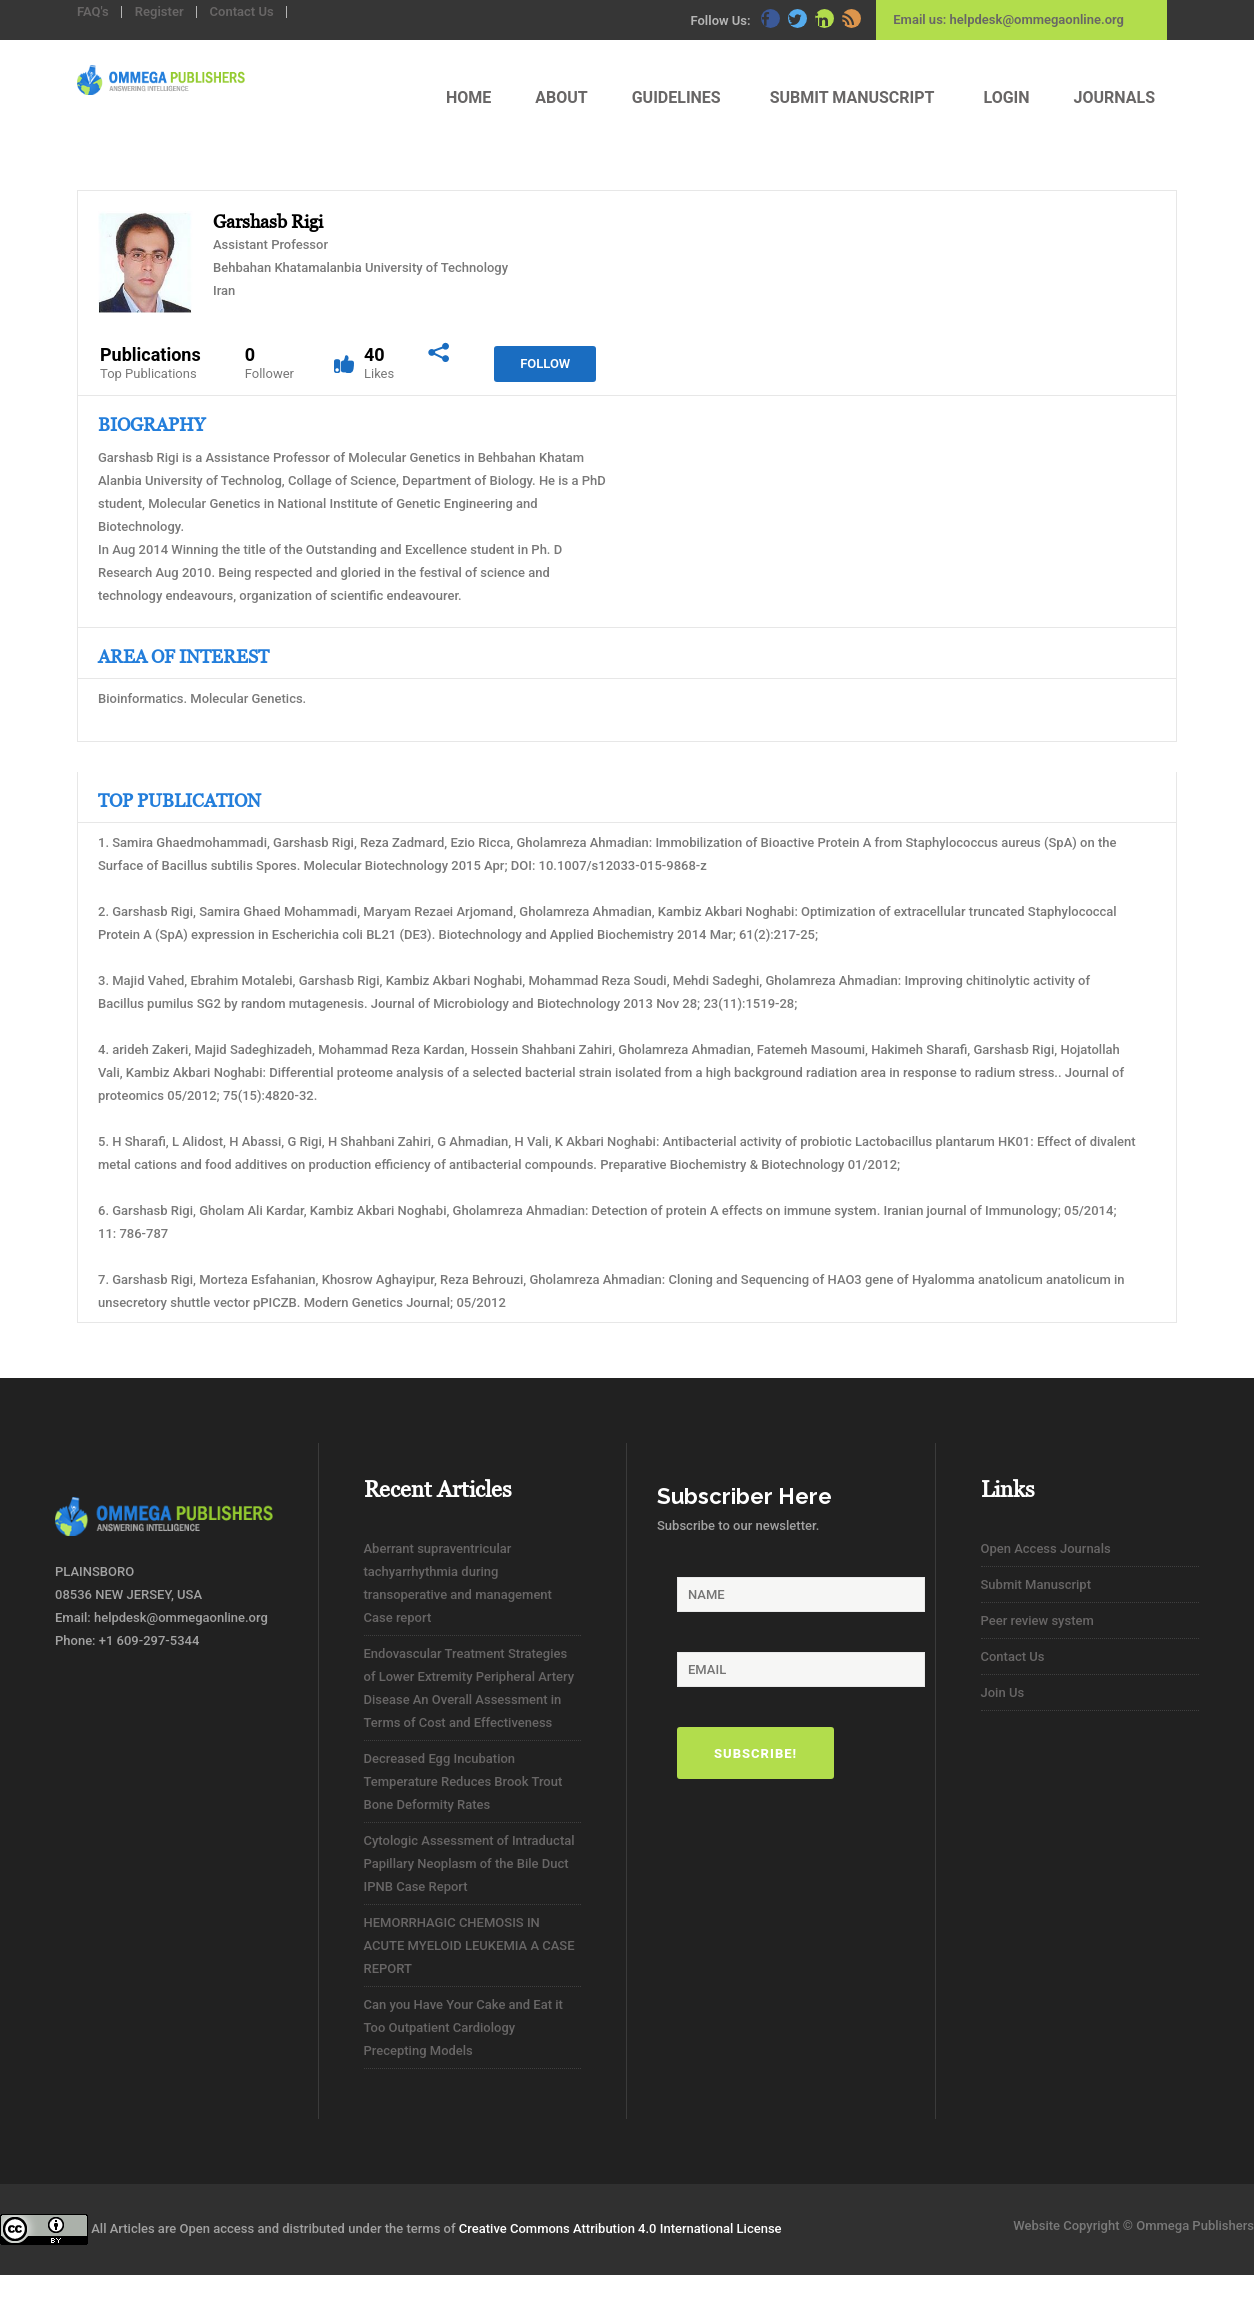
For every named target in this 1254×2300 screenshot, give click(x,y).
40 (379, 363)
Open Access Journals (1046, 1548)
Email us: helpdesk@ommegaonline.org (1008, 19)
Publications (150, 363)
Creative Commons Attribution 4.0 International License (620, 2228)
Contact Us (242, 11)
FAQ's (93, 11)
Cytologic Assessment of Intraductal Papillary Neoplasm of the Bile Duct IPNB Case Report (469, 1863)
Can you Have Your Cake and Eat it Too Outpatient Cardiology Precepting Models (463, 2027)
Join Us (1003, 1692)
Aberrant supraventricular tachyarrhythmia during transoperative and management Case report (458, 1583)
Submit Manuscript (1036, 1584)
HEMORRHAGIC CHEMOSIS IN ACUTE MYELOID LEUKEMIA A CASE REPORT (469, 1945)
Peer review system (1037, 1620)
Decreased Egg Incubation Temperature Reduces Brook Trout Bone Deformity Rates (463, 1781)
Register (159, 11)
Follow (545, 363)
